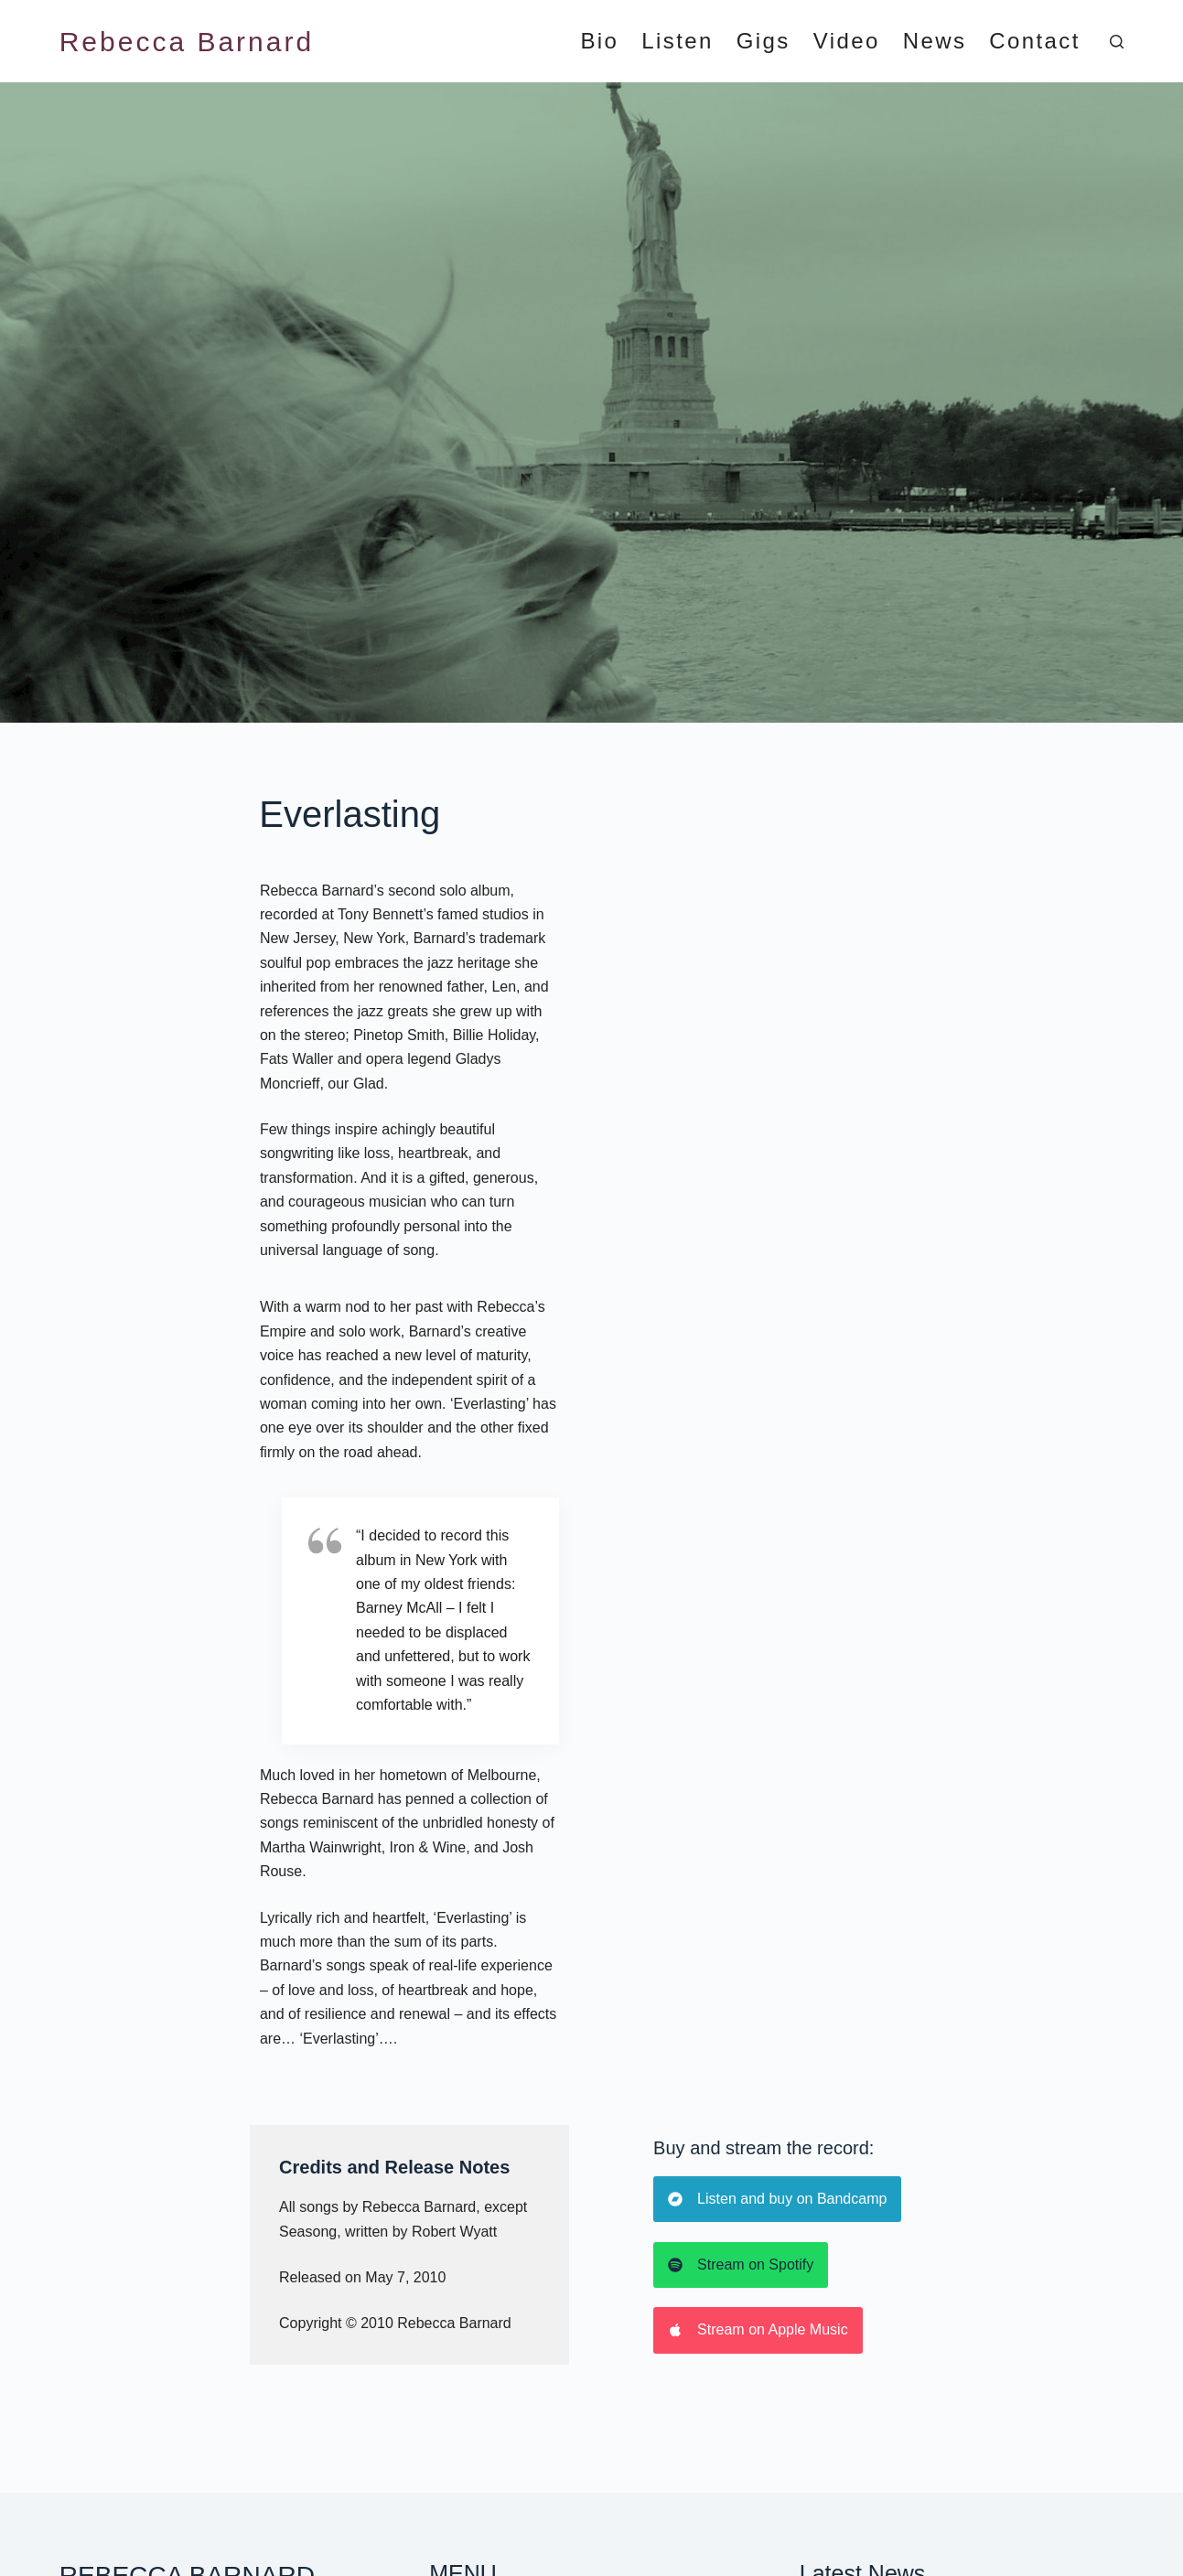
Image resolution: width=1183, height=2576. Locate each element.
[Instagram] (832, 2491)
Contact (1035, 41)
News (935, 41)
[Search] (1117, 41)
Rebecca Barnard (186, 42)
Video (846, 41)
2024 (816, 2251)
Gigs (763, 41)
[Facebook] (793, 2491)
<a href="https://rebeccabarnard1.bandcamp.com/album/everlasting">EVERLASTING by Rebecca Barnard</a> (832, 1239)
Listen (677, 41)
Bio (599, 41)
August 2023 (841, 2362)
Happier (150, 2544)
